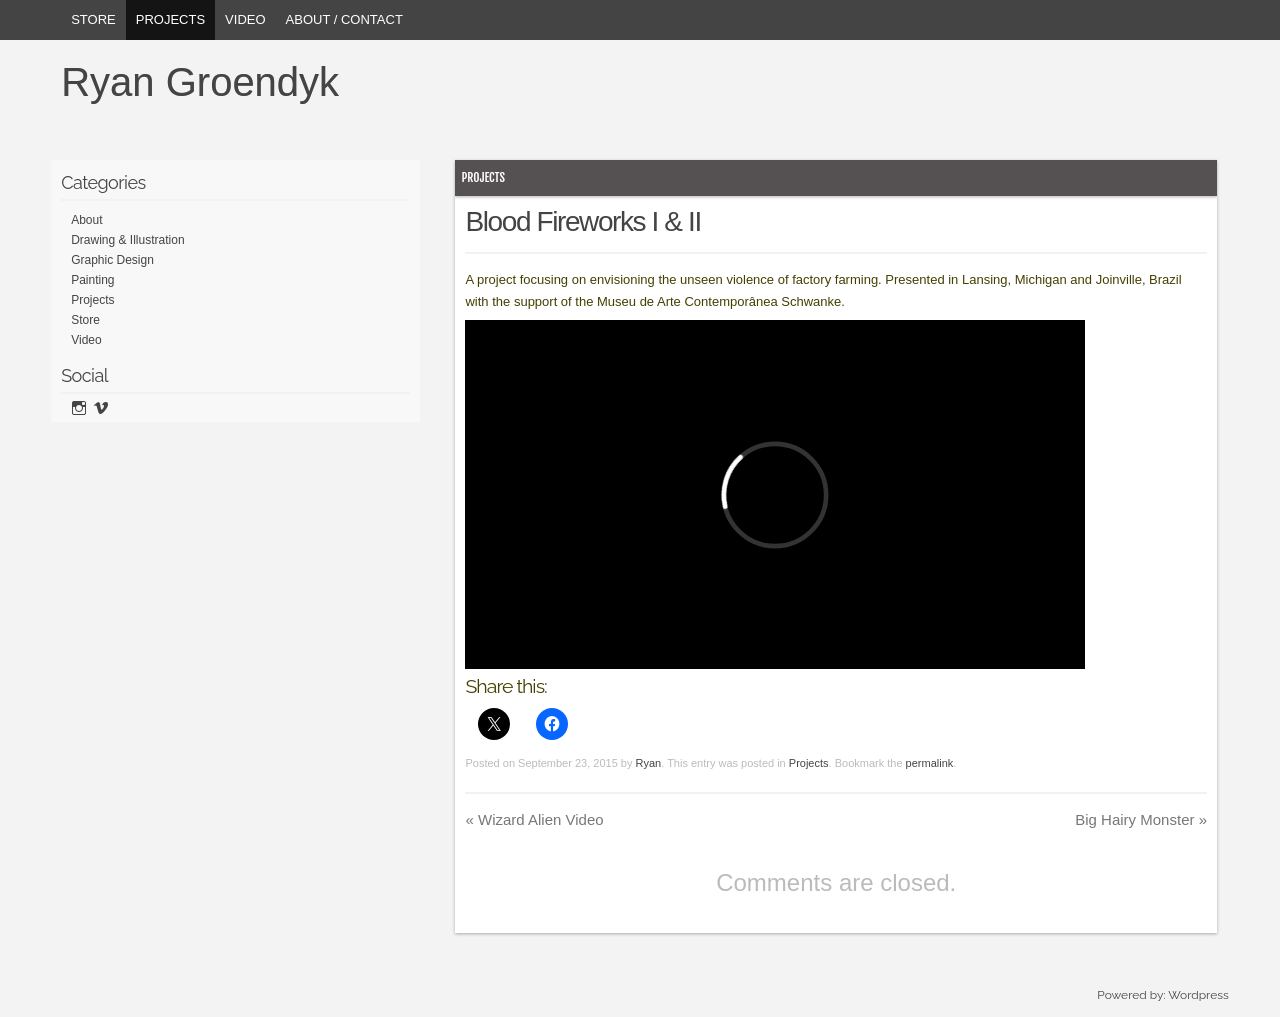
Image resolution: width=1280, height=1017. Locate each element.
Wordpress (1198, 995)
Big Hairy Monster (1141, 819)
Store (93, 19)
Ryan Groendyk (200, 82)
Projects (170, 19)
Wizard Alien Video (534, 819)
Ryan (649, 763)
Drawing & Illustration (127, 240)
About (86, 220)
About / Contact (344, 19)
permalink (930, 763)
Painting (92, 280)
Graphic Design (112, 260)
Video (245, 19)
